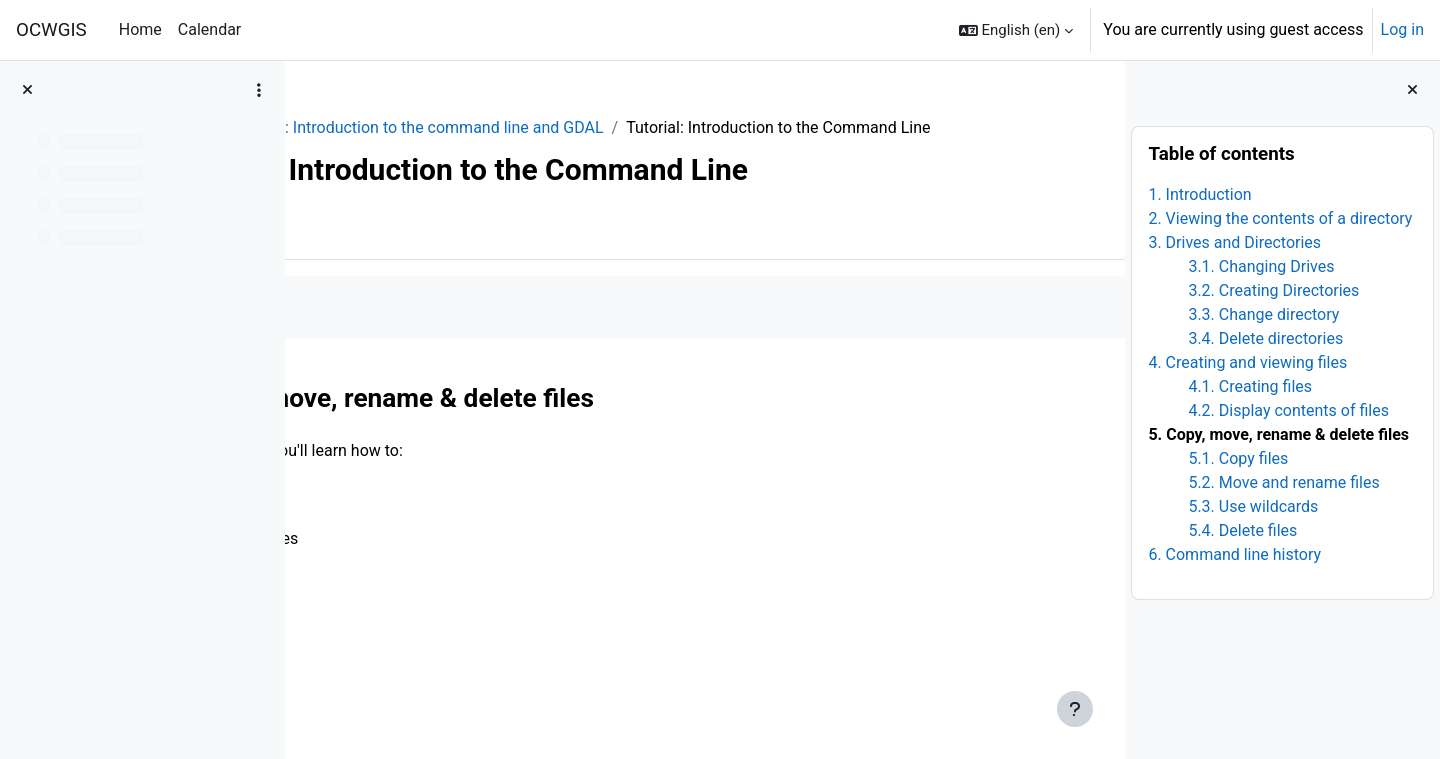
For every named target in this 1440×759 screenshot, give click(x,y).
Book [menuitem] (358, 252)
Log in (1402, 29)
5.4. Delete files (1242, 530)
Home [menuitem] (140, 29)
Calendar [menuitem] (209, 29)
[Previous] (307, 416)
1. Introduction (1199, 194)
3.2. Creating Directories (1273, 290)
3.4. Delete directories (1265, 338)
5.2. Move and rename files (1283, 482)
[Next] (1102, 416)
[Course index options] (259, 90)
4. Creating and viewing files (1247, 362)
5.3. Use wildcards (1253, 506)
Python (349, 127)
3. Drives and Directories (1234, 242)
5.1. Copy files (1238, 458)
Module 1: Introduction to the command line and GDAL (588, 127)
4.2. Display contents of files (1288, 410)
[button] (1016, 30)
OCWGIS (51, 30)
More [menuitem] (426, 252)
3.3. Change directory (1263, 314)
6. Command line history (1234, 554)
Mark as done (388, 330)
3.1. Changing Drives (1261, 266)
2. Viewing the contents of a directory (1280, 218)
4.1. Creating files (1250, 386)
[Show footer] (1075, 709)
